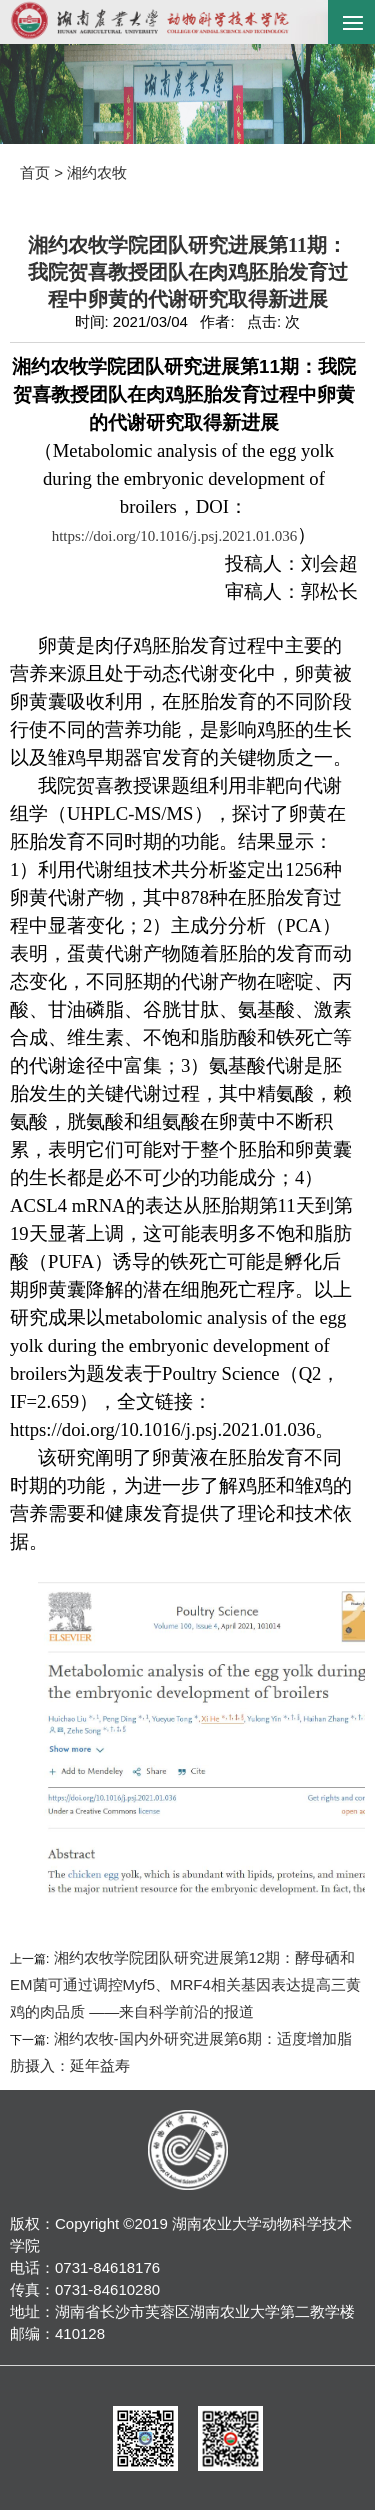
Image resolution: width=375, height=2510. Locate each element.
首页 (35, 172)
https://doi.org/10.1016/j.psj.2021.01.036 (175, 536)
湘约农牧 (97, 172)
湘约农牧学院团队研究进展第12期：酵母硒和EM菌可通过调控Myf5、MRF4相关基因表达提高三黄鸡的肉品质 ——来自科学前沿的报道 (185, 1984)
